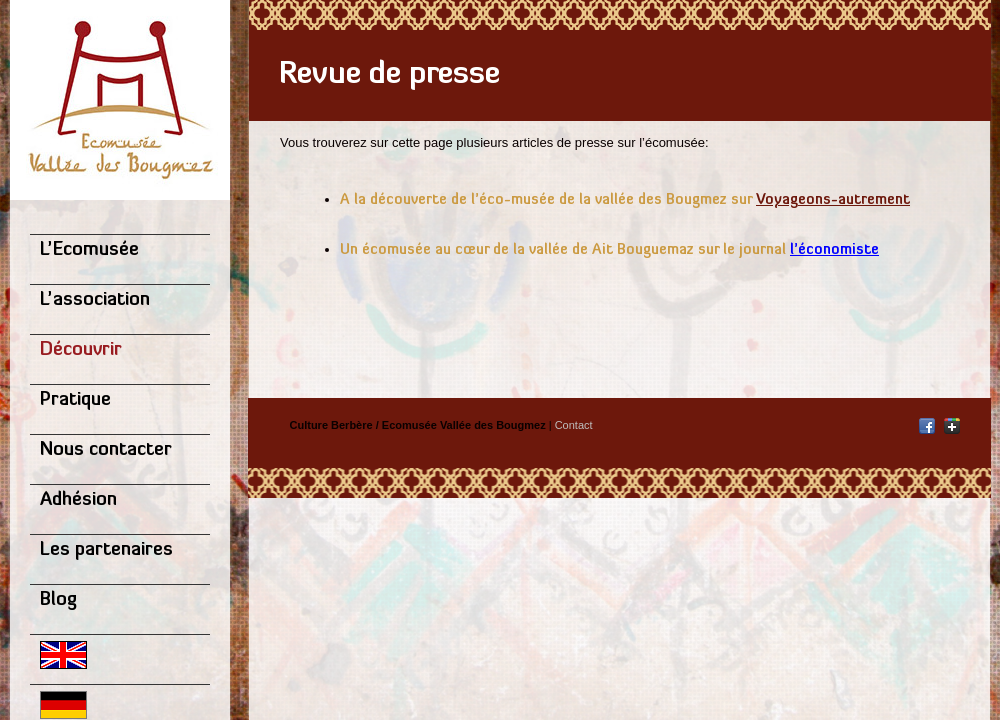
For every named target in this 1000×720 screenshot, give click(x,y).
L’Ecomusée (89, 250)
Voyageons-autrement (833, 200)
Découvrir (81, 350)
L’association (95, 300)
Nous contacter (106, 450)
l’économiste (834, 250)
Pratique (75, 400)
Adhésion (78, 500)
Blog (58, 600)
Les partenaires (106, 550)
